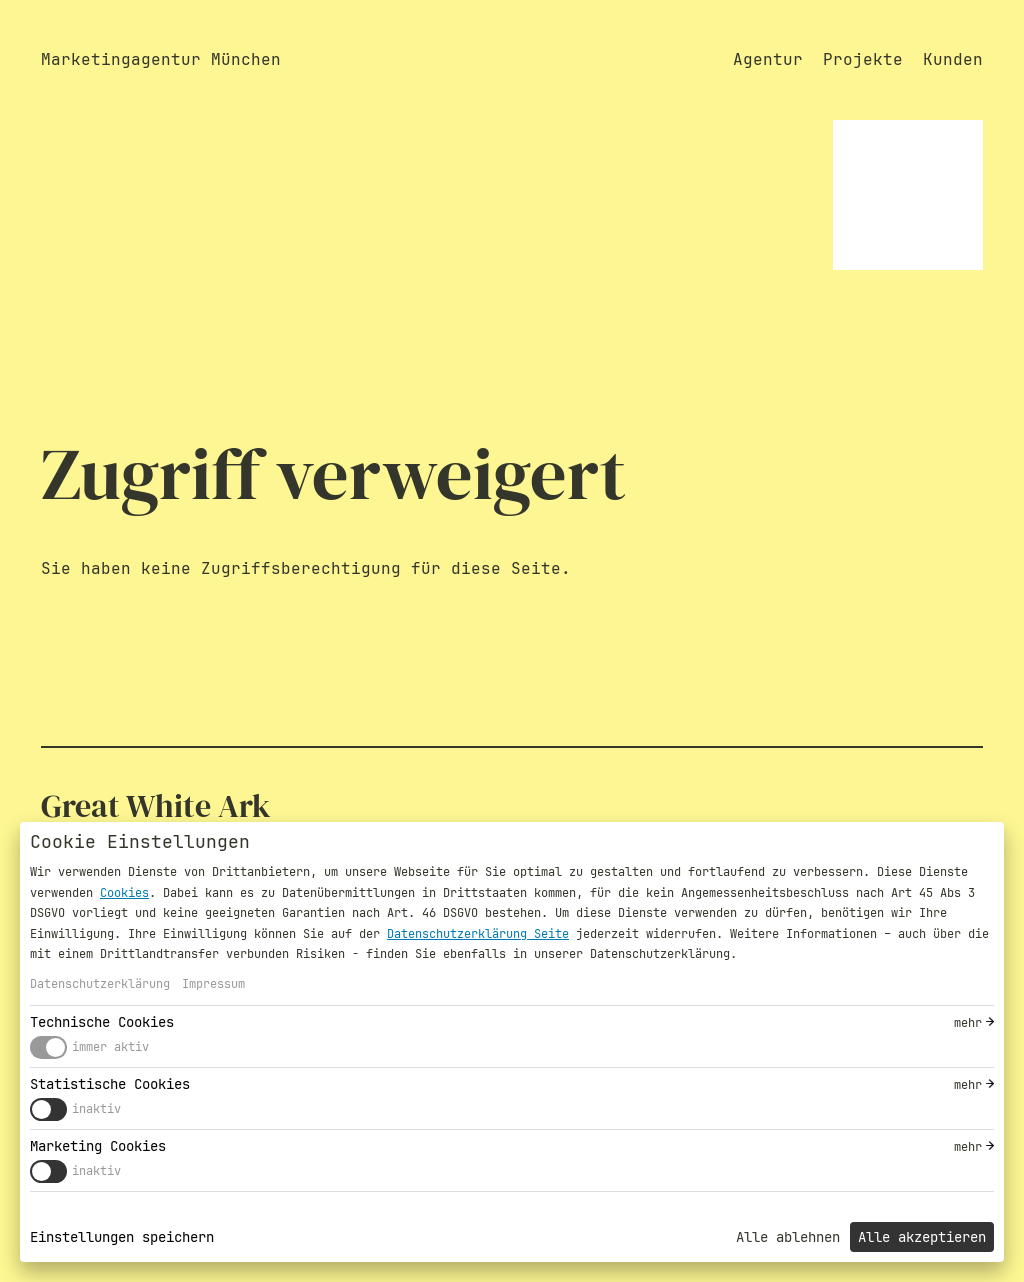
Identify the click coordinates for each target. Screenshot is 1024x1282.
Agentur (768, 59)
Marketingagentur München (161, 59)
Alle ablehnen (788, 1237)
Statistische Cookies (110, 1084)
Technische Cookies (102, 1022)
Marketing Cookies (98, 1146)
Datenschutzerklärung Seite (478, 934)
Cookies (124, 893)
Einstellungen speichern (122, 1237)
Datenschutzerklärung (100, 984)
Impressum (213, 984)
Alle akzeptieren (922, 1237)
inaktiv (96, 1109)
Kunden (953, 59)
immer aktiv (110, 1047)
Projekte (863, 59)
